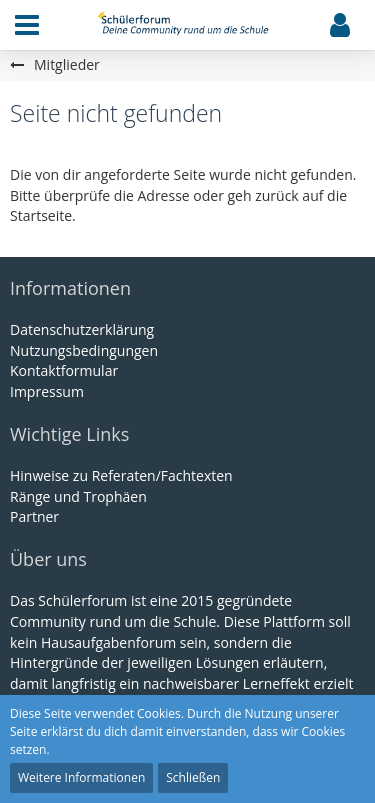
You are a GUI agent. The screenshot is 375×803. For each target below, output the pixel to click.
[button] (27, 25)
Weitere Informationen (81, 777)
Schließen (193, 777)
